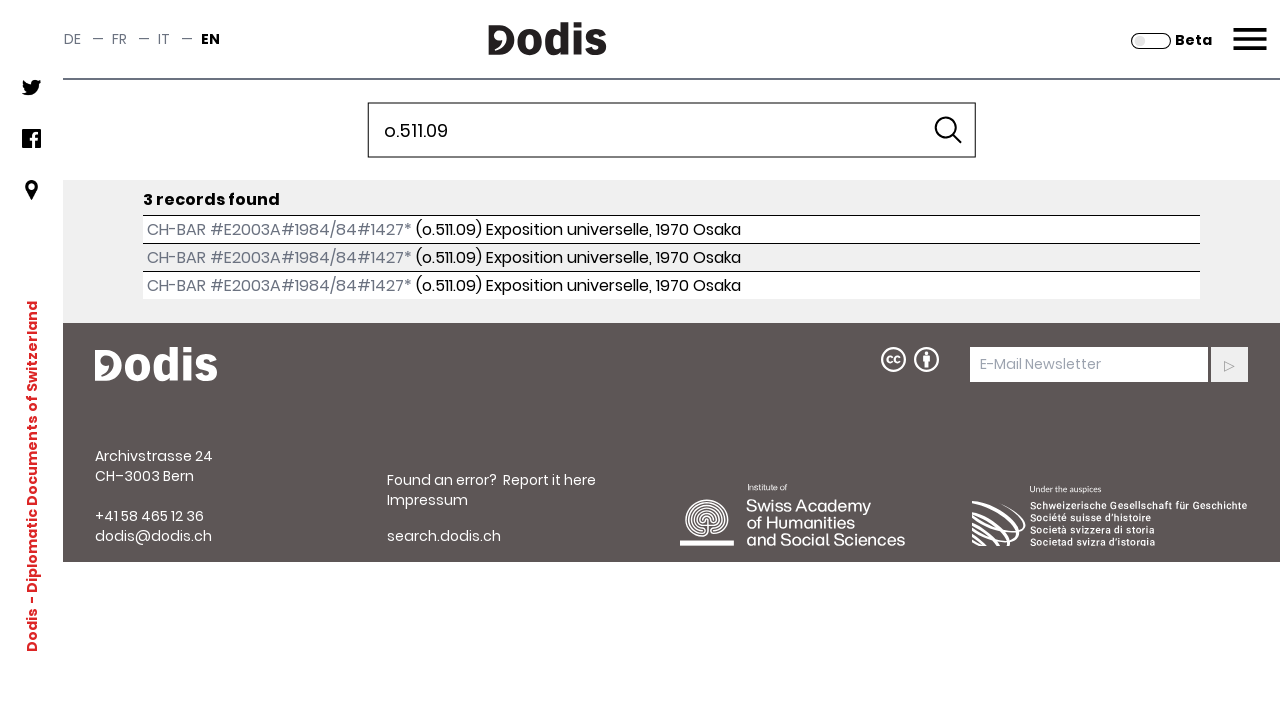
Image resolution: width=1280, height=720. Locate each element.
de (72, 39)
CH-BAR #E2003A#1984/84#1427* (279, 229)
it (164, 39)
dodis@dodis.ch (153, 536)
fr (119, 39)
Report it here (549, 480)
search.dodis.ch (444, 536)
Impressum (427, 500)
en (210, 39)
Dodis (32, 629)
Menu (1247, 27)
